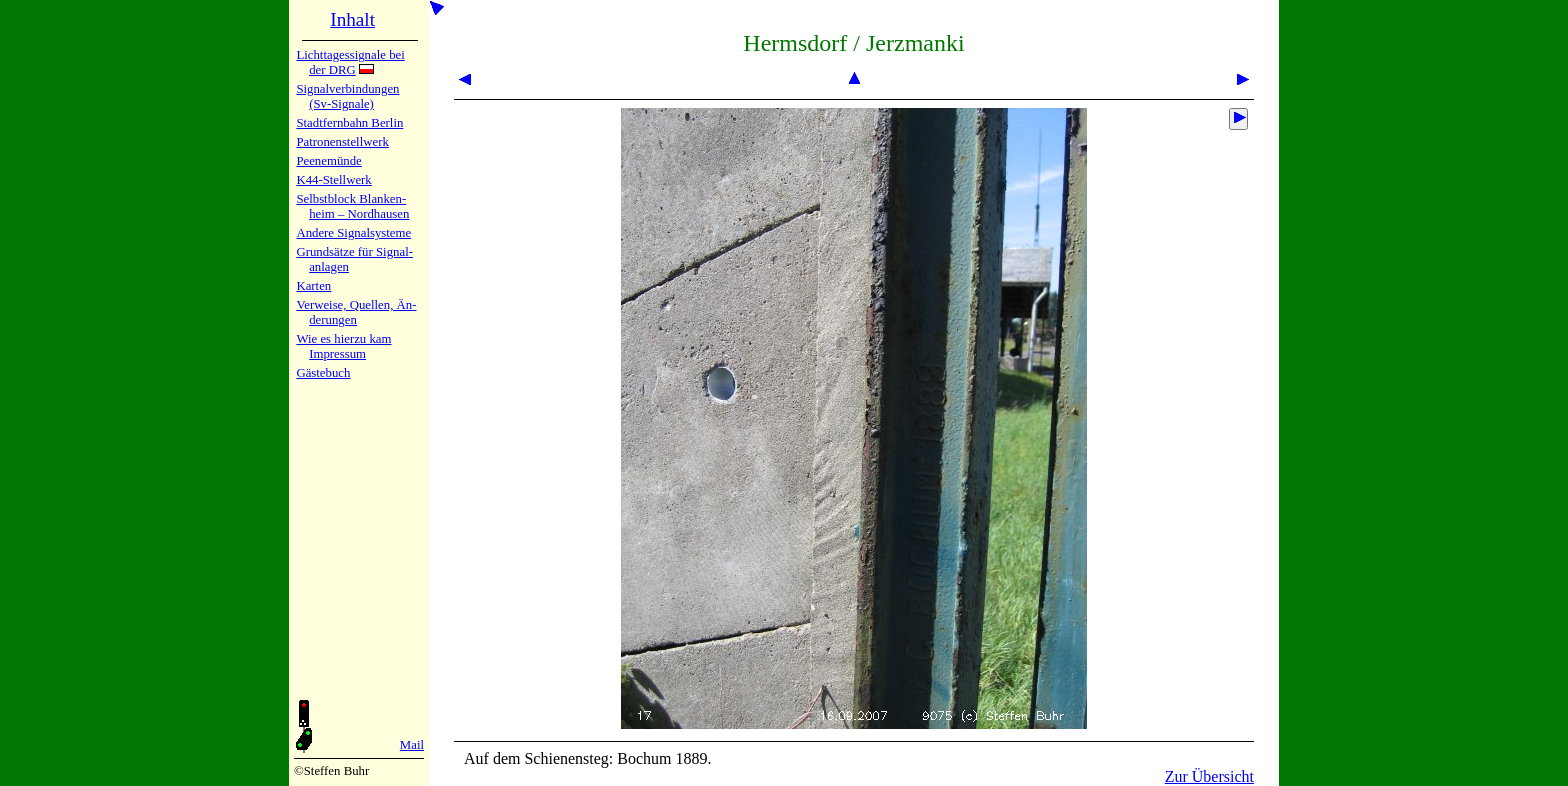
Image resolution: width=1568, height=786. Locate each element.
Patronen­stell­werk (342, 142)
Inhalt (352, 19)
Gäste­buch (323, 373)
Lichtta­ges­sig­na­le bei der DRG (350, 62)
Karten (313, 286)
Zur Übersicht (1209, 776)
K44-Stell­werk (333, 180)
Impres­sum (337, 354)
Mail (412, 745)
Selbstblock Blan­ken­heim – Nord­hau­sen (352, 206)
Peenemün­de (328, 161)
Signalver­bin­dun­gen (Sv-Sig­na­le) (347, 96)
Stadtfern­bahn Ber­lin (349, 123)
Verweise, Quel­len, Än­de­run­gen (356, 312)
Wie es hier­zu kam (343, 339)
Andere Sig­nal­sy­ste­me (353, 233)
